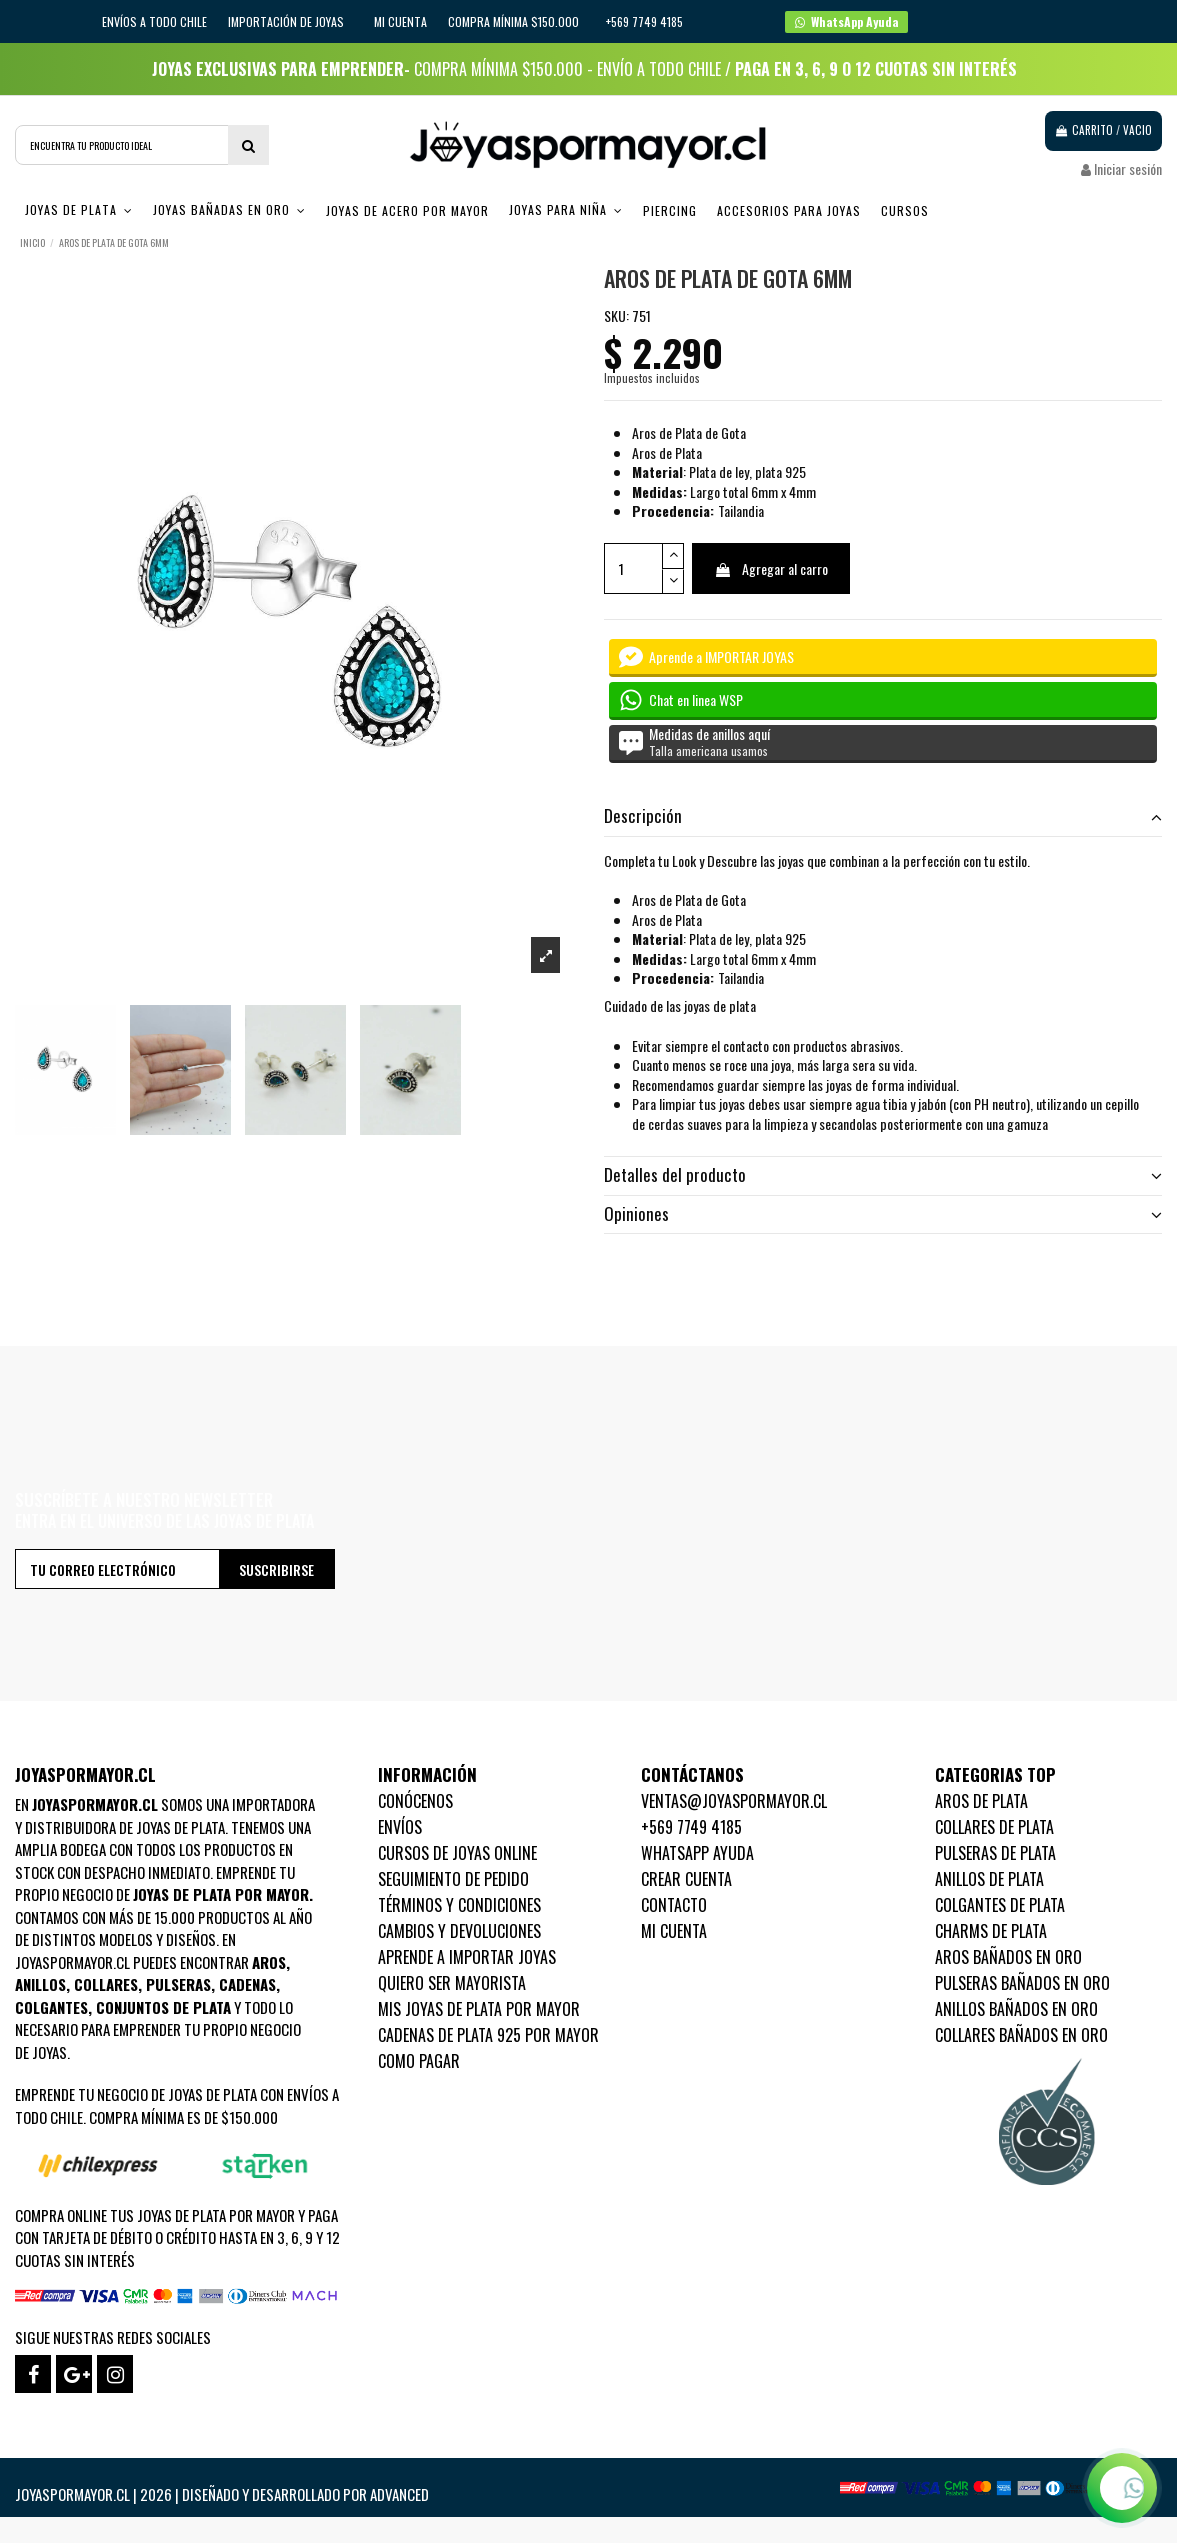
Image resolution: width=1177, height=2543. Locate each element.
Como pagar (419, 2061)
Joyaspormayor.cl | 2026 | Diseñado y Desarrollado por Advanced (222, 2494)
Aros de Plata (981, 1801)
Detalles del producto (883, 1175)
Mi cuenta (400, 21)
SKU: (616, 316)
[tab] (883, 817)
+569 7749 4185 (691, 1827)
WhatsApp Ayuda (697, 1853)
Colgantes (51, 2007)
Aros (269, 1962)
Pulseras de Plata (995, 1853)
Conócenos (415, 1801)
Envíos (400, 1827)
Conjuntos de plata (163, 2007)
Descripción (883, 816)
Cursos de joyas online (457, 1853)
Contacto (674, 1905)
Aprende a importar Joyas (467, 1957)
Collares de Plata (994, 1827)
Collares (106, 1984)
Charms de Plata (991, 1931)
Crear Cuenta (686, 1879)
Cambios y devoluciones (459, 1931)
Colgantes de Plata (1000, 1905)
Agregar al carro (771, 568)
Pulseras (178, 1984)
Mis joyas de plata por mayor (479, 2009)
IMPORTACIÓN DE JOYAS (287, 21)
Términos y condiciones (459, 1905)
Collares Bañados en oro (1021, 2035)
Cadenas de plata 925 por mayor (488, 2035)
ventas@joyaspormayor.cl (734, 1801)
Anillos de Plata (989, 1879)
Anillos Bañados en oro (1016, 2009)
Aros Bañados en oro (1008, 1957)
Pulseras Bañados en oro (1022, 1983)
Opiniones (883, 1214)
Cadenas (247, 1984)
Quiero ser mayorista (452, 1983)
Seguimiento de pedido (453, 1879)
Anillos (40, 1984)
